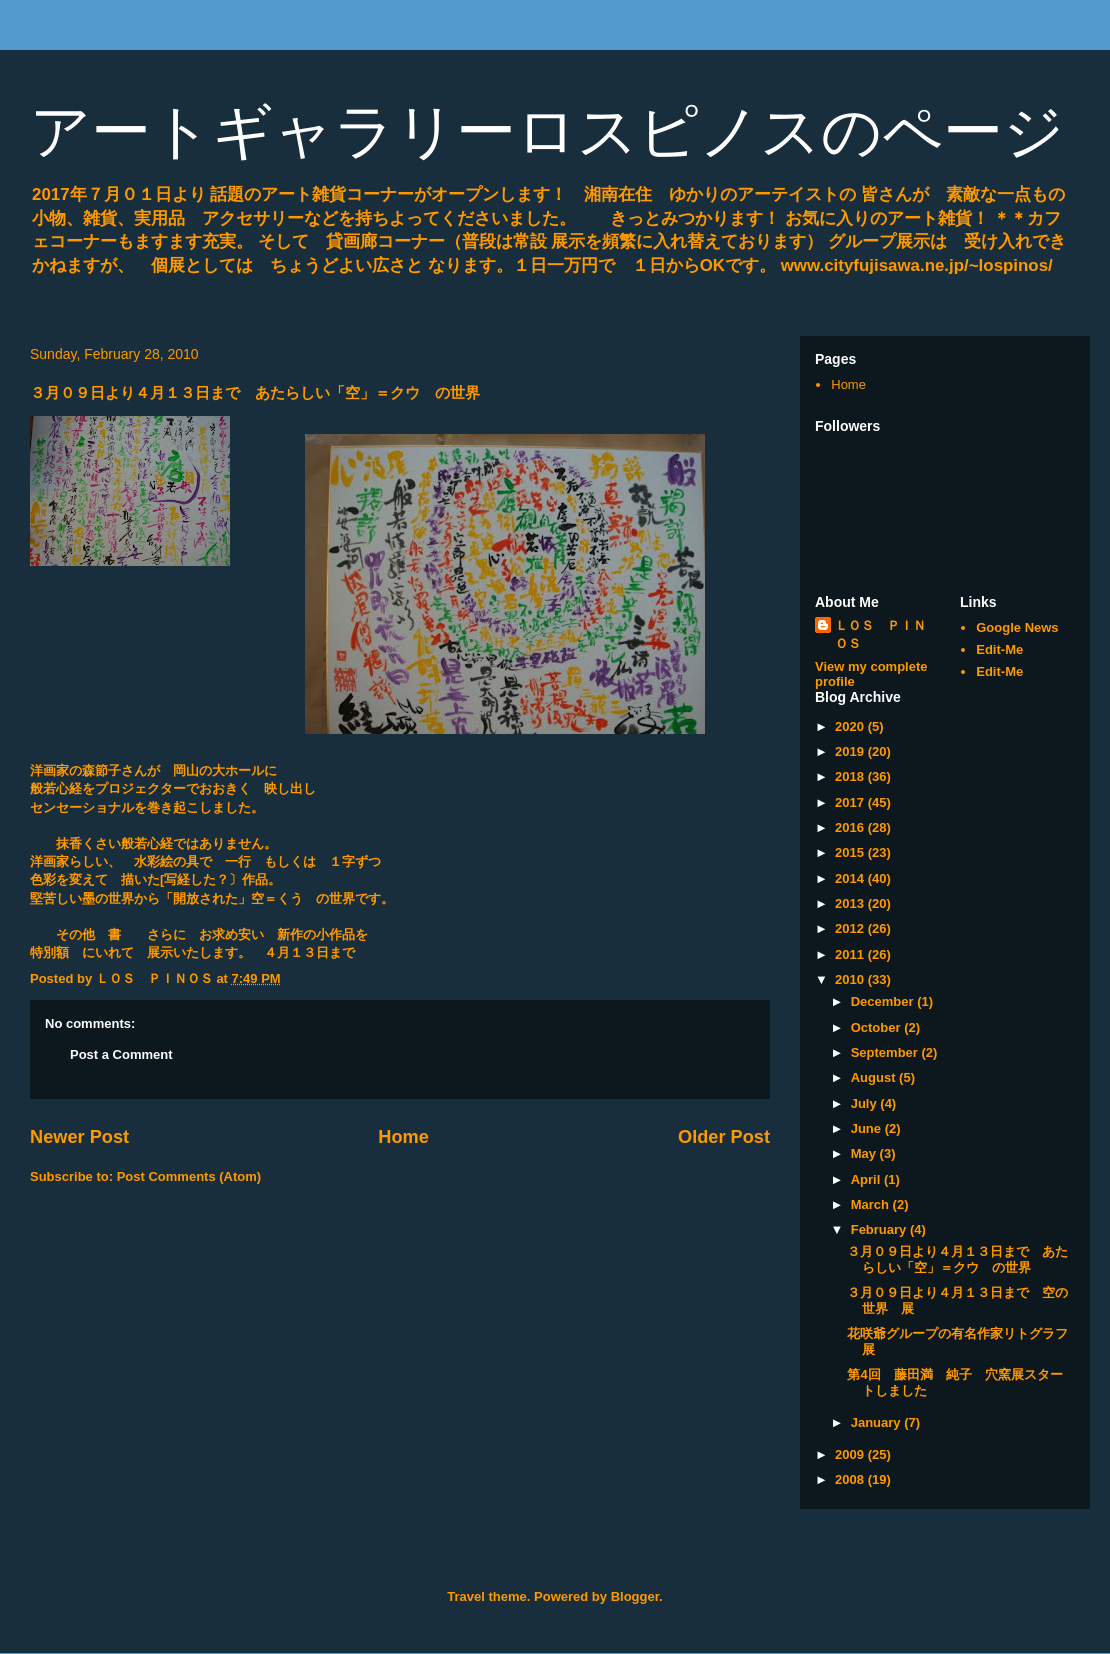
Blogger (635, 1596)
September (886, 1052)
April (867, 1179)
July (866, 1103)
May (865, 1153)
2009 (851, 1454)
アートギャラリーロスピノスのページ (547, 131)
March (872, 1204)
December (884, 1001)
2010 (851, 979)
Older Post (724, 1137)
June (868, 1128)
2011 (851, 954)
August (875, 1077)
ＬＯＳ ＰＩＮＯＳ (880, 634)
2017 (851, 802)
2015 (851, 852)
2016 (851, 827)
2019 (851, 751)
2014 (851, 878)
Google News (1017, 627)
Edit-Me (999, 649)
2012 (851, 928)
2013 (851, 903)
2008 (851, 1479)
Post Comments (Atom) (189, 1176)
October (877, 1027)
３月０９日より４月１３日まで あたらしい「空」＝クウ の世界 (957, 1259)
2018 (851, 776)
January (877, 1422)
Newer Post (79, 1137)
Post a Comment (121, 1054)
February (880, 1229)
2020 (851, 726)
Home (403, 1137)
